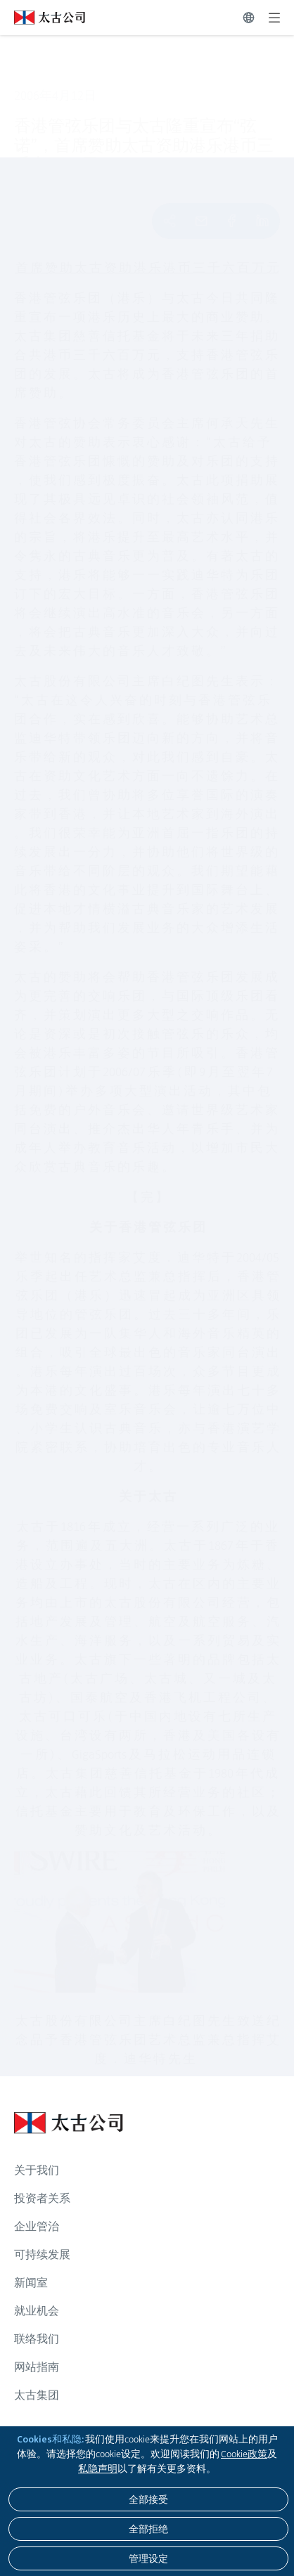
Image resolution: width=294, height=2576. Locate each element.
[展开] (274, 17)
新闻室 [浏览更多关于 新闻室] (31, 2282)
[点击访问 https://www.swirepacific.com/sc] (42, 18)
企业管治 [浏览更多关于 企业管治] (36, 2226)
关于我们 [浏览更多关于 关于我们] (36, 2170)
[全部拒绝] (148, 2529)
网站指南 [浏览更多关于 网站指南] (36, 2367)
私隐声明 (97, 2468)
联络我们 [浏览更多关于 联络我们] (36, 2338)
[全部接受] (148, 2499)
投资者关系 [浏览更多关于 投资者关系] (42, 2198)
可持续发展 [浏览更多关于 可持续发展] (42, 2254)
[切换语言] (249, 17)
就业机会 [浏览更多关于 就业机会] (36, 2310)
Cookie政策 (244, 2453)
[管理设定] (148, 2558)
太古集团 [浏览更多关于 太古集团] (36, 2395)
